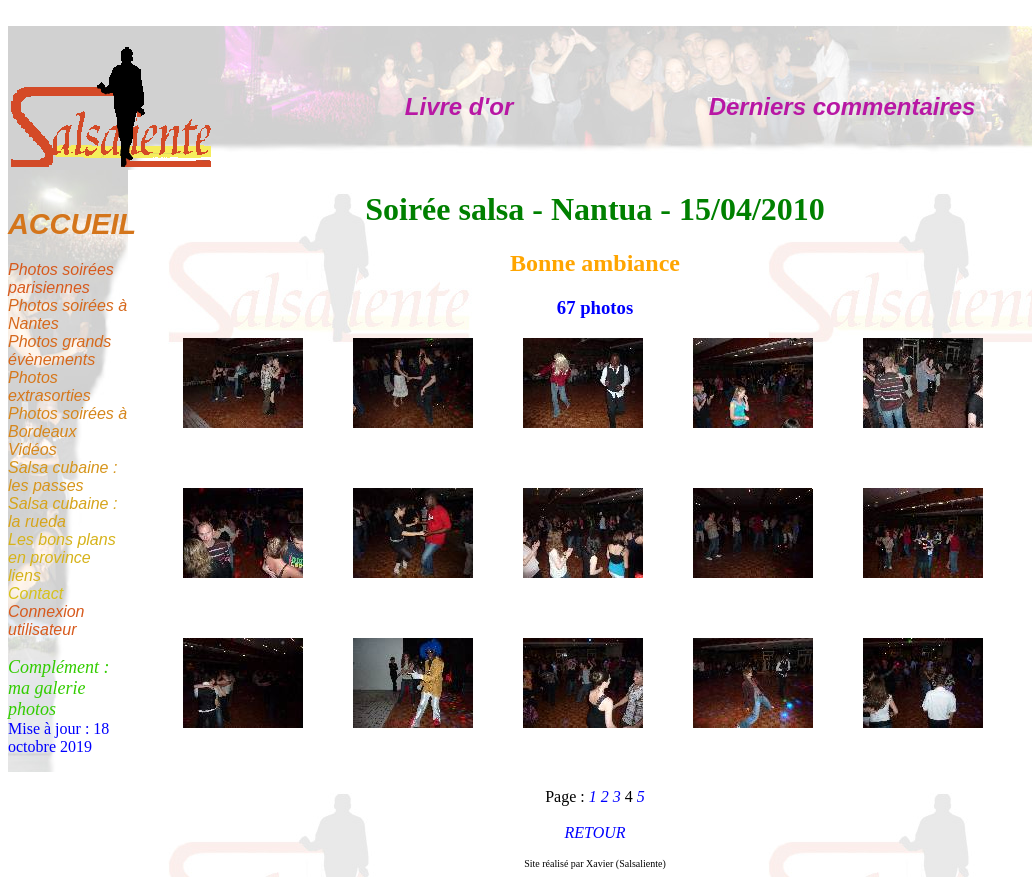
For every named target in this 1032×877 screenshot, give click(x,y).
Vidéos (32, 449)
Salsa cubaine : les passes (62, 476)
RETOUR (594, 832)
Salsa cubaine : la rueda (62, 512)
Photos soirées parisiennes (61, 278)
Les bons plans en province (62, 548)
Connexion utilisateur (46, 620)
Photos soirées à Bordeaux (67, 422)
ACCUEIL (72, 224)
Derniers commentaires (842, 106)
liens (24, 575)
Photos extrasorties (49, 386)
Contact (35, 593)
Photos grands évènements (59, 350)
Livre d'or (459, 106)
